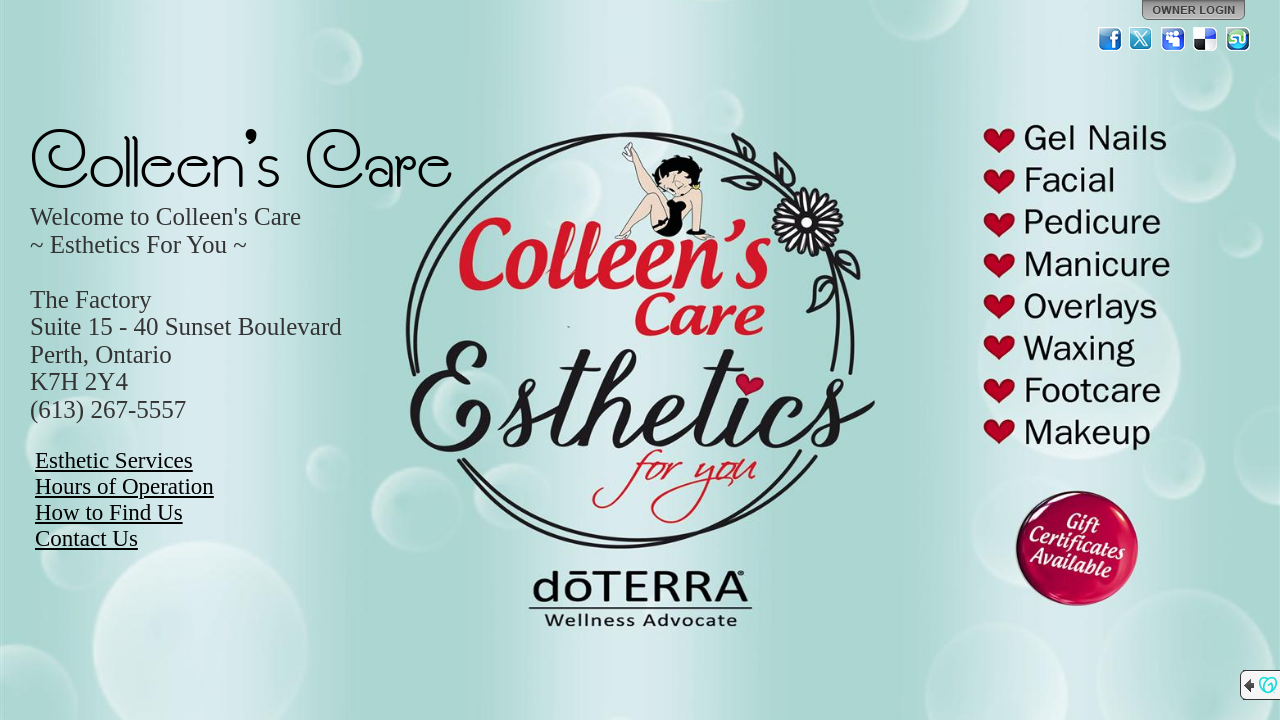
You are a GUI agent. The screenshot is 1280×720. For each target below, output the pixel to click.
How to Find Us (109, 512)
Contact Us (86, 538)
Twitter (1142, 39)
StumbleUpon (1238, 39)
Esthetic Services (114, 460)
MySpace (1174, 39)
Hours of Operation (124, 486)
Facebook (1110, 39)
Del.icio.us (1206, 39)
